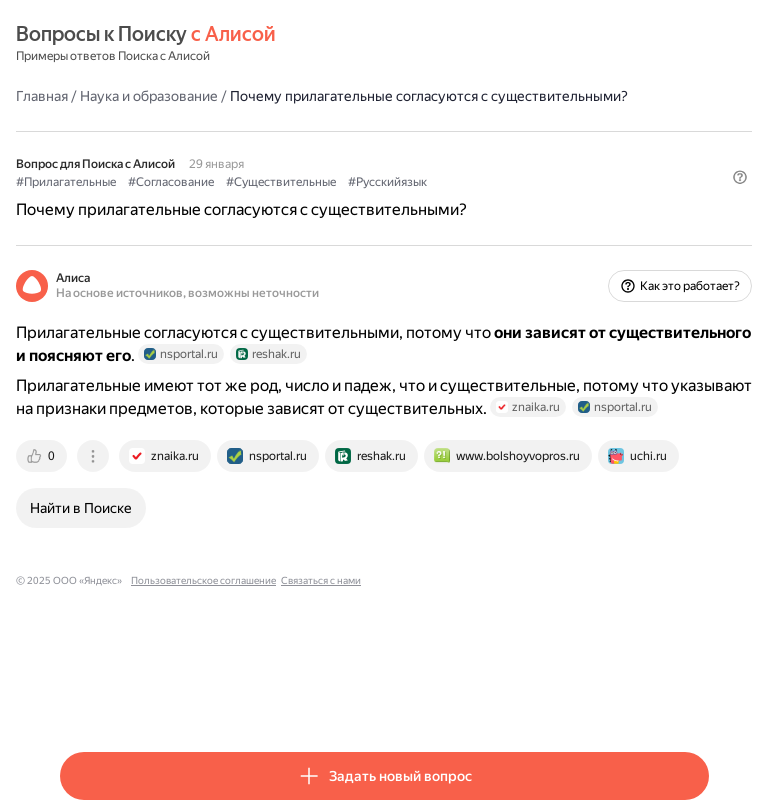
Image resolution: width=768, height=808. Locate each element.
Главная (42, 96)
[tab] (43, 456)
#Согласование (171, 182)
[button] (740, 177)
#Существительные (281, 182)
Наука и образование (149, 96)
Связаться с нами (321, 580)
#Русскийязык (387, 182)
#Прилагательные (66, 182)
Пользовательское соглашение (203, 580)
